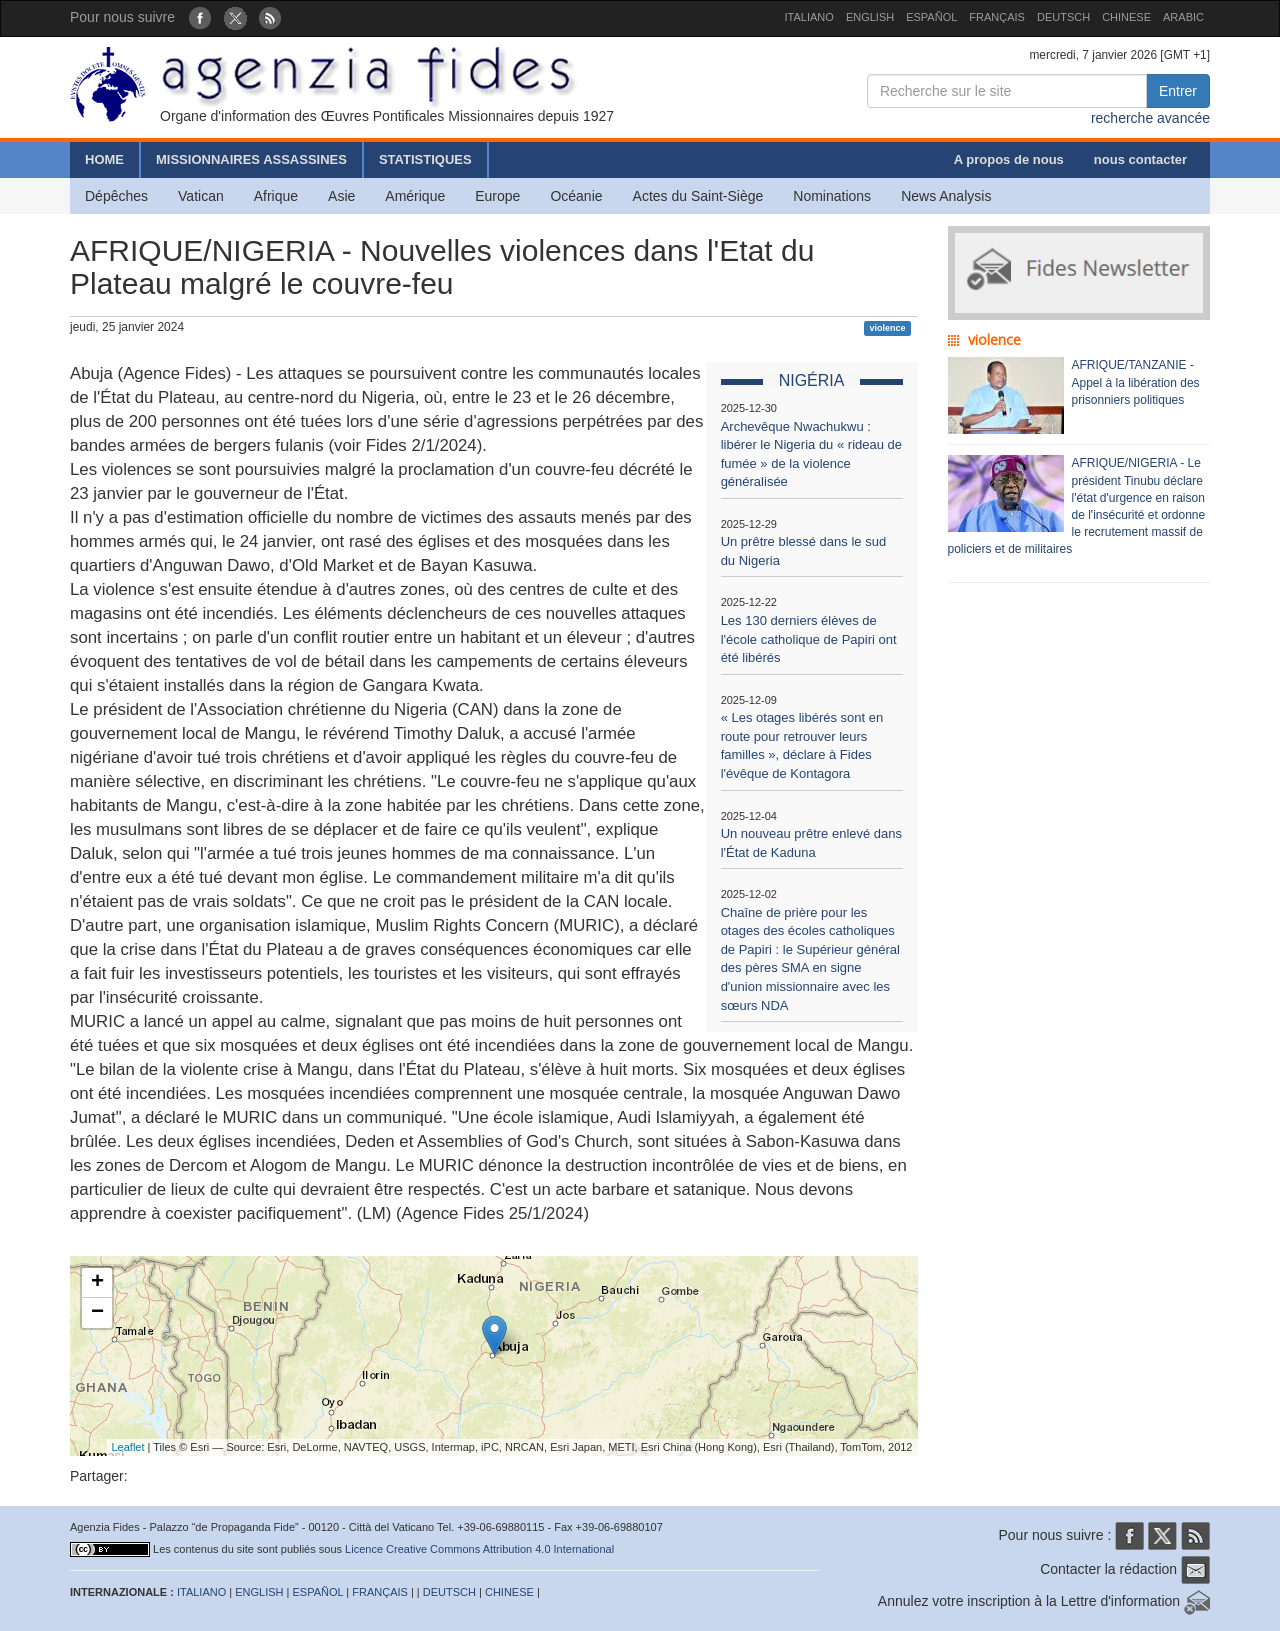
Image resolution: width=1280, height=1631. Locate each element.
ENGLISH (870, 17)
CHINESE (1126, 17)
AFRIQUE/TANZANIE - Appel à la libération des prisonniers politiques (1136, 382)
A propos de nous (1009, 159)
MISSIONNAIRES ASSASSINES (251, 159)
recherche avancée (1150, 118)
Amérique (415, 196)
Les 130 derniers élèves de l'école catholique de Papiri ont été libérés (809, 639)
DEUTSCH (1063, 17)
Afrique (276, 196)
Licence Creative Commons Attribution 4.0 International (479, 1549)
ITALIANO (809, 17)
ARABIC (1183, 17)
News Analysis (946, 196)
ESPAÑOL (931, 17)
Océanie (576, 196)
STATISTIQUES (425, 159)
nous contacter (1140, 159)
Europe (497, 196)
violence (887, 328)
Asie (341, 196)
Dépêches (116, 196)
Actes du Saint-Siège (698, 196)
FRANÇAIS (997, 17)
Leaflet (128, 1447)
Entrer (1178, 91)
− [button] (97, 1313)
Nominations (832, 196)
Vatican (201, 196)
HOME (104, 159)
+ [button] (97, 1283)
